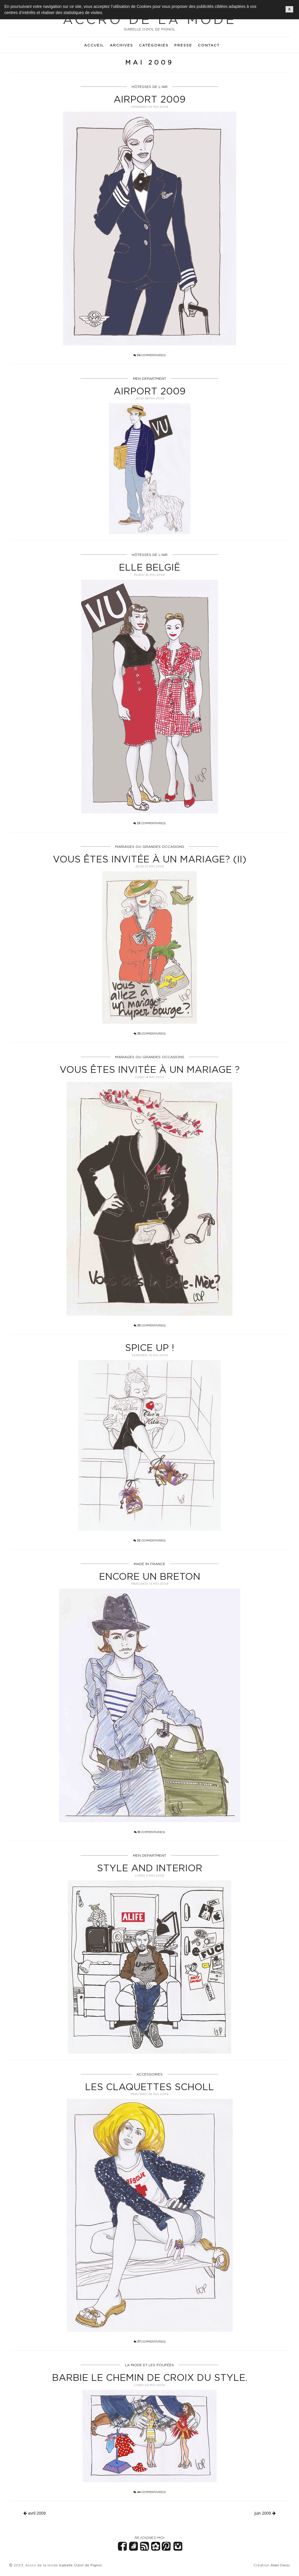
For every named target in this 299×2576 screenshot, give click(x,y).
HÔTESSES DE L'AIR (150, 87)
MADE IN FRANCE (149, 1564)
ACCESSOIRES (149, 2074)
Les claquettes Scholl (149, 2087)
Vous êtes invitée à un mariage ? (150, 1069)
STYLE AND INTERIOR (149, 1868)
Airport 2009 (149, 99)
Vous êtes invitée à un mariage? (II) (149, 859)
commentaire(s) (149, 355)
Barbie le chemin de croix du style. (149, 2377)
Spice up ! (149, 1347)
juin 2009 (265, 2513)
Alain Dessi (280, 2565)
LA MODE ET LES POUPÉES (149, 2365)
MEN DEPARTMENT (149, 378)
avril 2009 (34, 2513)
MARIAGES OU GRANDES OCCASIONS (149, 846)
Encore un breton (149, 1576)
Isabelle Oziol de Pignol (80, 2565)
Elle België (149, 567)
